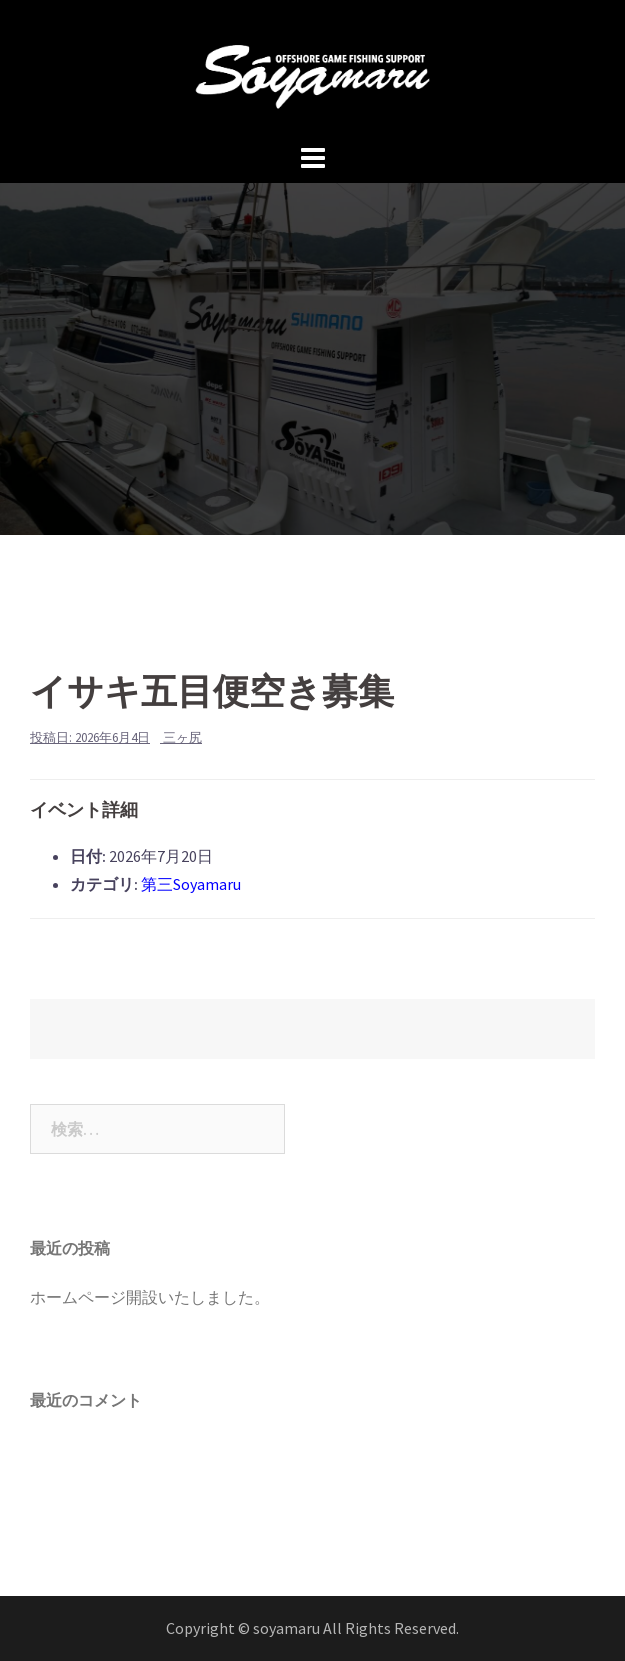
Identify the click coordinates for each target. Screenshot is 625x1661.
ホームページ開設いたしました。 (150, 1297)
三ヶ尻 (182, 737)
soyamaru (288, 1628)
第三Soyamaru (191, 884)
